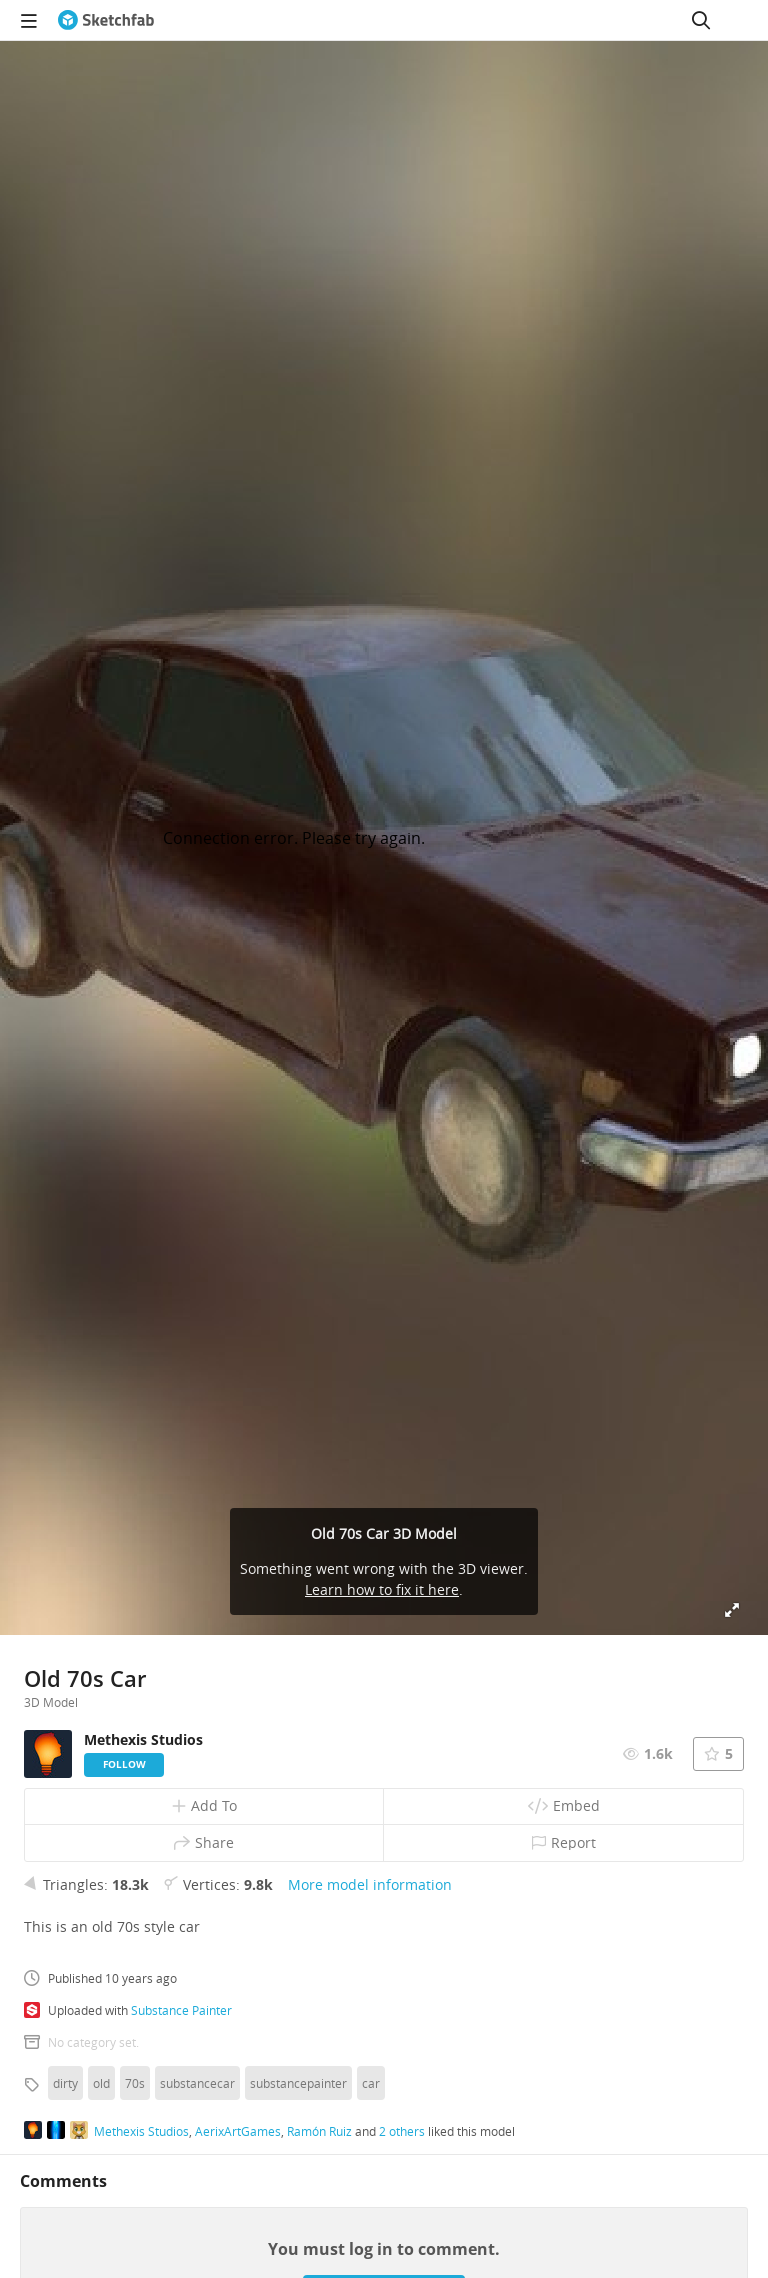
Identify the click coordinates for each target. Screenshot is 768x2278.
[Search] (701, 20)
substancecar (197, 2083)
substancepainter (298, 2083)
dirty (65, 2083)
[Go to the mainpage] (106, 20)
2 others (402, 2131)
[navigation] (29, 20)
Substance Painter (181, 2010)
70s (135, 2083)
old (101, 2083)
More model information (370, 1884)
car (371, 2083)
